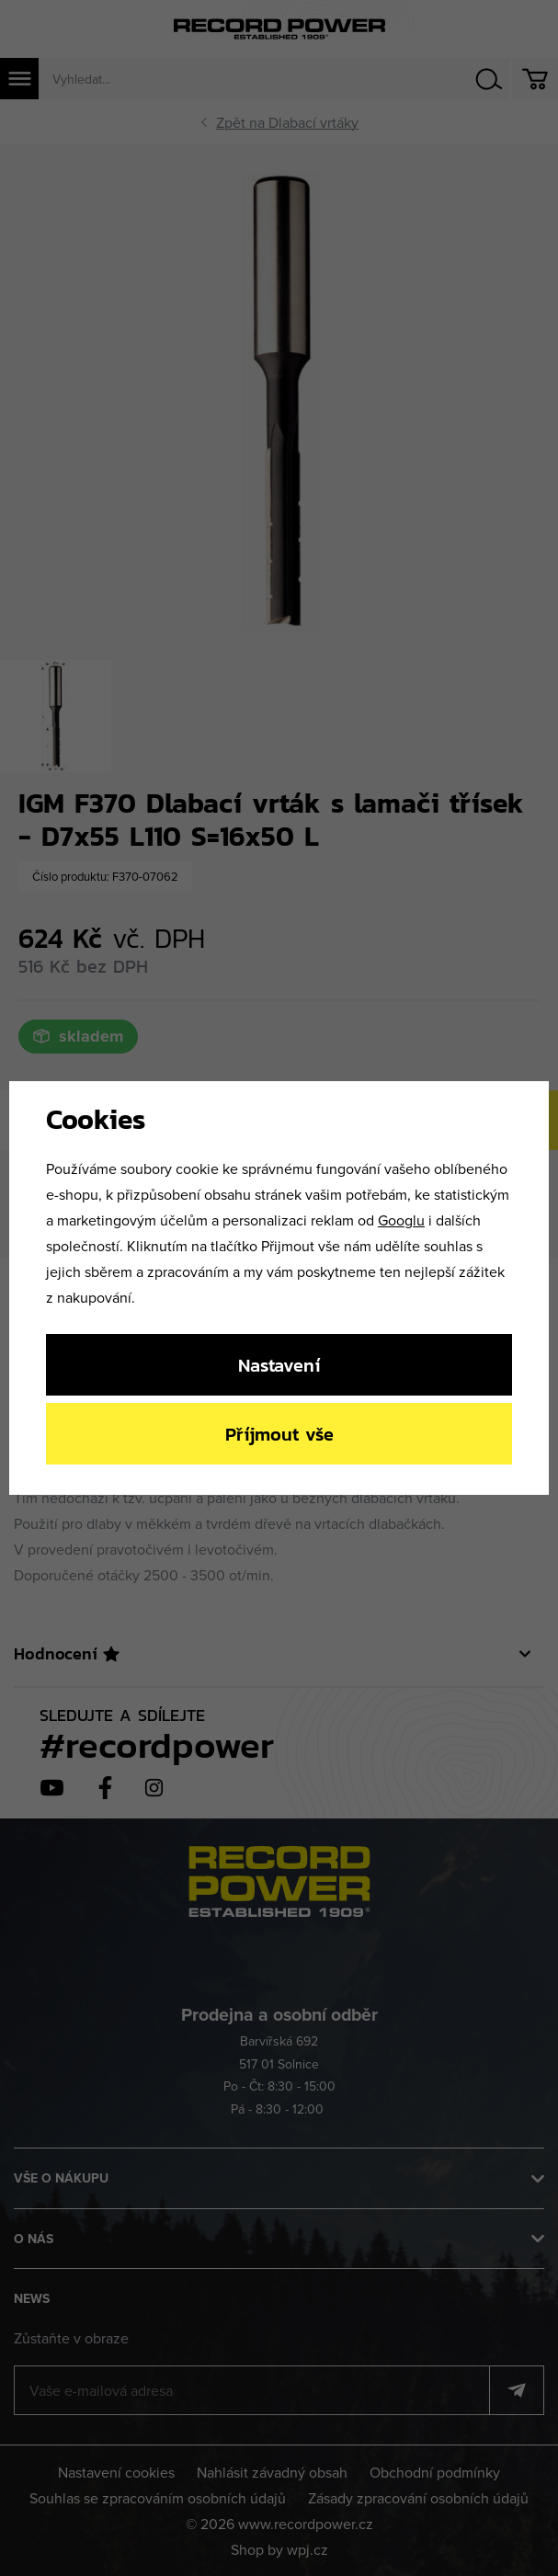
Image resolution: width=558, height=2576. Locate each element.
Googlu (401, 1220)
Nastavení (279, 1364)
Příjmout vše (279, 1433)
